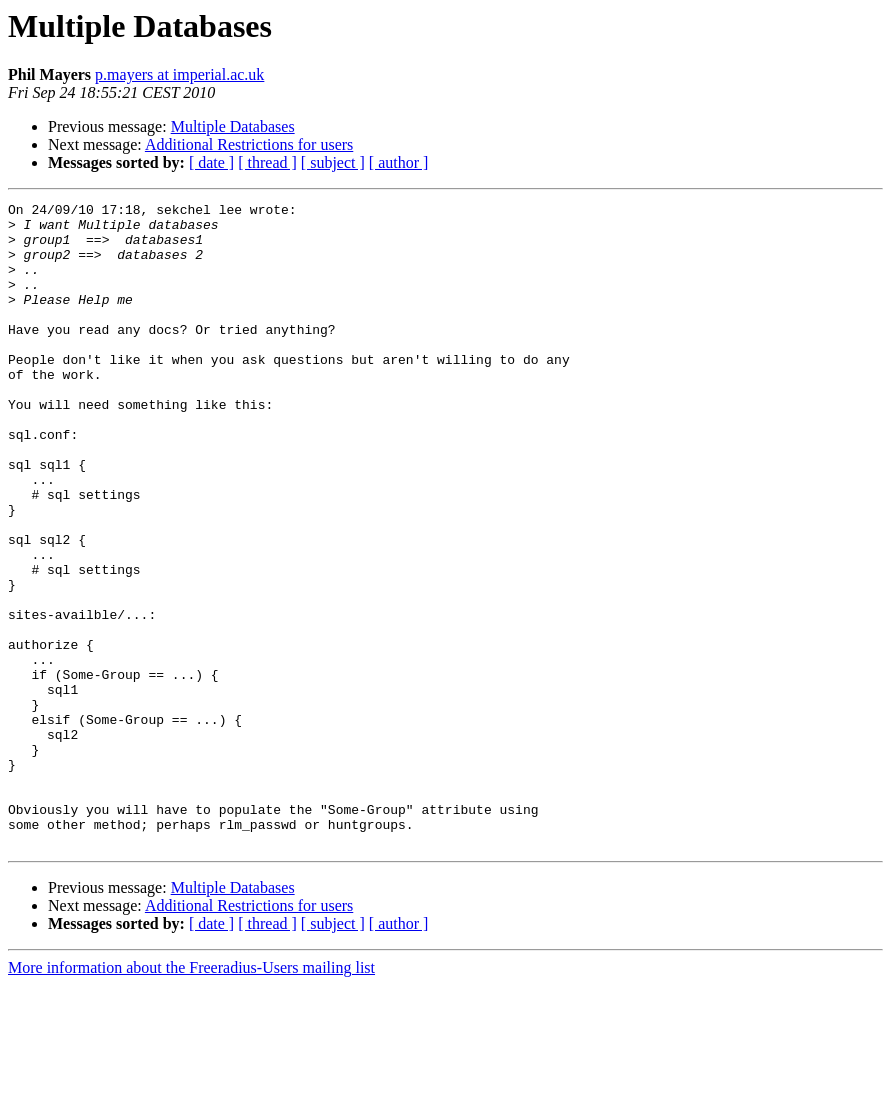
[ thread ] (267, 162)
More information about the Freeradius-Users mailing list (191, 1096)
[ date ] (211, 162)
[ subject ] (333, 162)
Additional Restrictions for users (249, 144)
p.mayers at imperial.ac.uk (179, 74)
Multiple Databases (233, 126)
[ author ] (399, 162)
